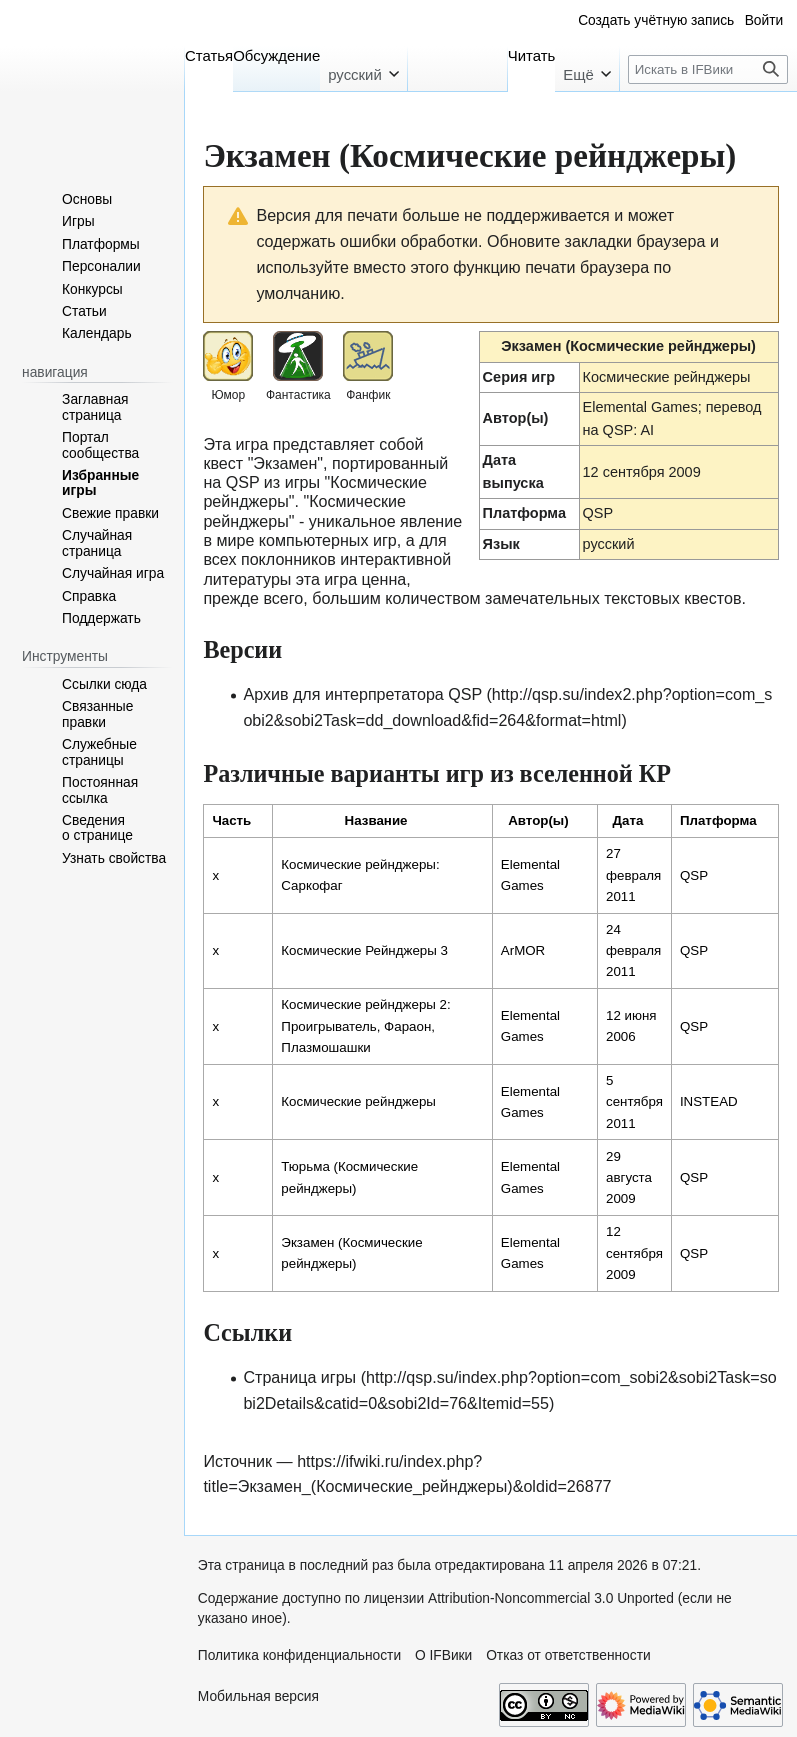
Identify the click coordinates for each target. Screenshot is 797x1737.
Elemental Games (640, 407)
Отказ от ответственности (568, 1655)
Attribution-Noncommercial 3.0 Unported (551, 1598)
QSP (598, 513)
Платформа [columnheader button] (718, 820)
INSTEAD (709, 1101)
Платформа (524, 513)
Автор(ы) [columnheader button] (538, 820)
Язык (501, 544)
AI (647, 430)
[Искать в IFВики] (707, 69)
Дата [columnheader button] (628, 820)
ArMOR (523, 950)
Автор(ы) (516, 418)
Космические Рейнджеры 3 (364, 950)
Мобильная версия (258, 1696)
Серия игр (519, 377)
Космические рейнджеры (667, 377)
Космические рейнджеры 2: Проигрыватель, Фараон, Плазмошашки (365, 1026)
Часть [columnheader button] (231, 820)
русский (609, 544)
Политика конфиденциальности (299, 1655)
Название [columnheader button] (376, 820)
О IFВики (443, 1655)
